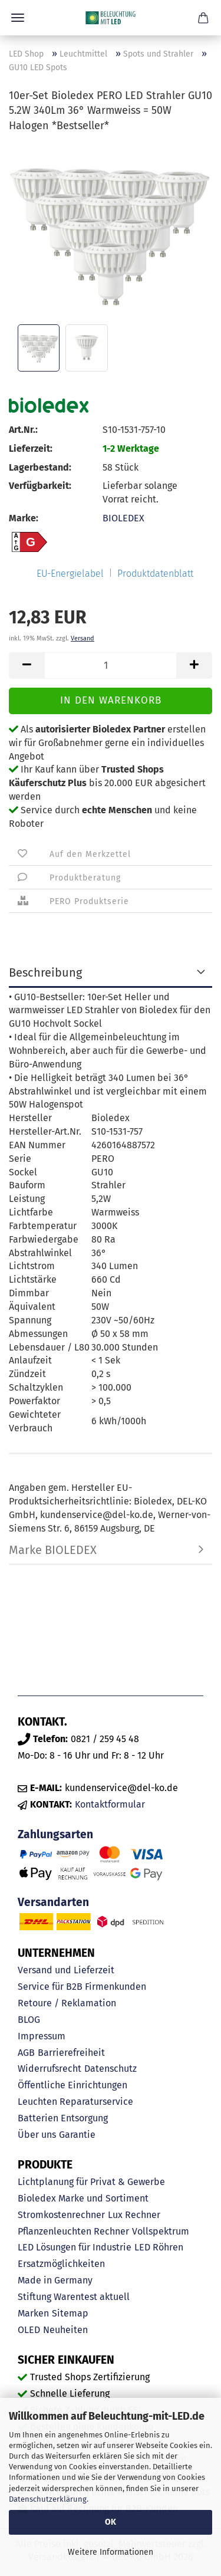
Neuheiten (65, 2329)
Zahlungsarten (55, 1834)
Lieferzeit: (30, 448)
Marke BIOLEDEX (53, 1550)
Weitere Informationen (110, 2552)
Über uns (37, 2134)
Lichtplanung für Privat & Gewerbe (91, 2181)
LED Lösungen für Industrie (74, 2247)
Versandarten (53, 1902)
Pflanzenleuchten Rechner (73, 2231)
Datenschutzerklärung (48, 2499)
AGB (26, 2052)
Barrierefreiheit (71, 2052)
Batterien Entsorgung (63, 2118)
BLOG (29, 2019)
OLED (29, 2329)
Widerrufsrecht (49, 2068)
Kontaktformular (110, 1804)
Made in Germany (55, 2280)
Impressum (41, 2036)
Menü (17, 17)
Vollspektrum (160, 2231)
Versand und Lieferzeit (66, 1970)
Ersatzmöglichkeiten (61, 2263)
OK (110, 2522)
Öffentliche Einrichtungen (72, 2085)
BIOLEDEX (123, 518)
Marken (33, 2313)
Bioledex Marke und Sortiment (83, 2198)
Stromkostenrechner (61, 2214)
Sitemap (70, 2313)
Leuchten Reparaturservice (75, 2101)
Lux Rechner (134, 2214)
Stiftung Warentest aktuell (74, 2296)
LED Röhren (158, 2247)
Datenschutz (110, 2068)
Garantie (77, 2134)
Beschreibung (45, 972)
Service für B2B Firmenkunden (82, 1986)
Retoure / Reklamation (67, 2003)
